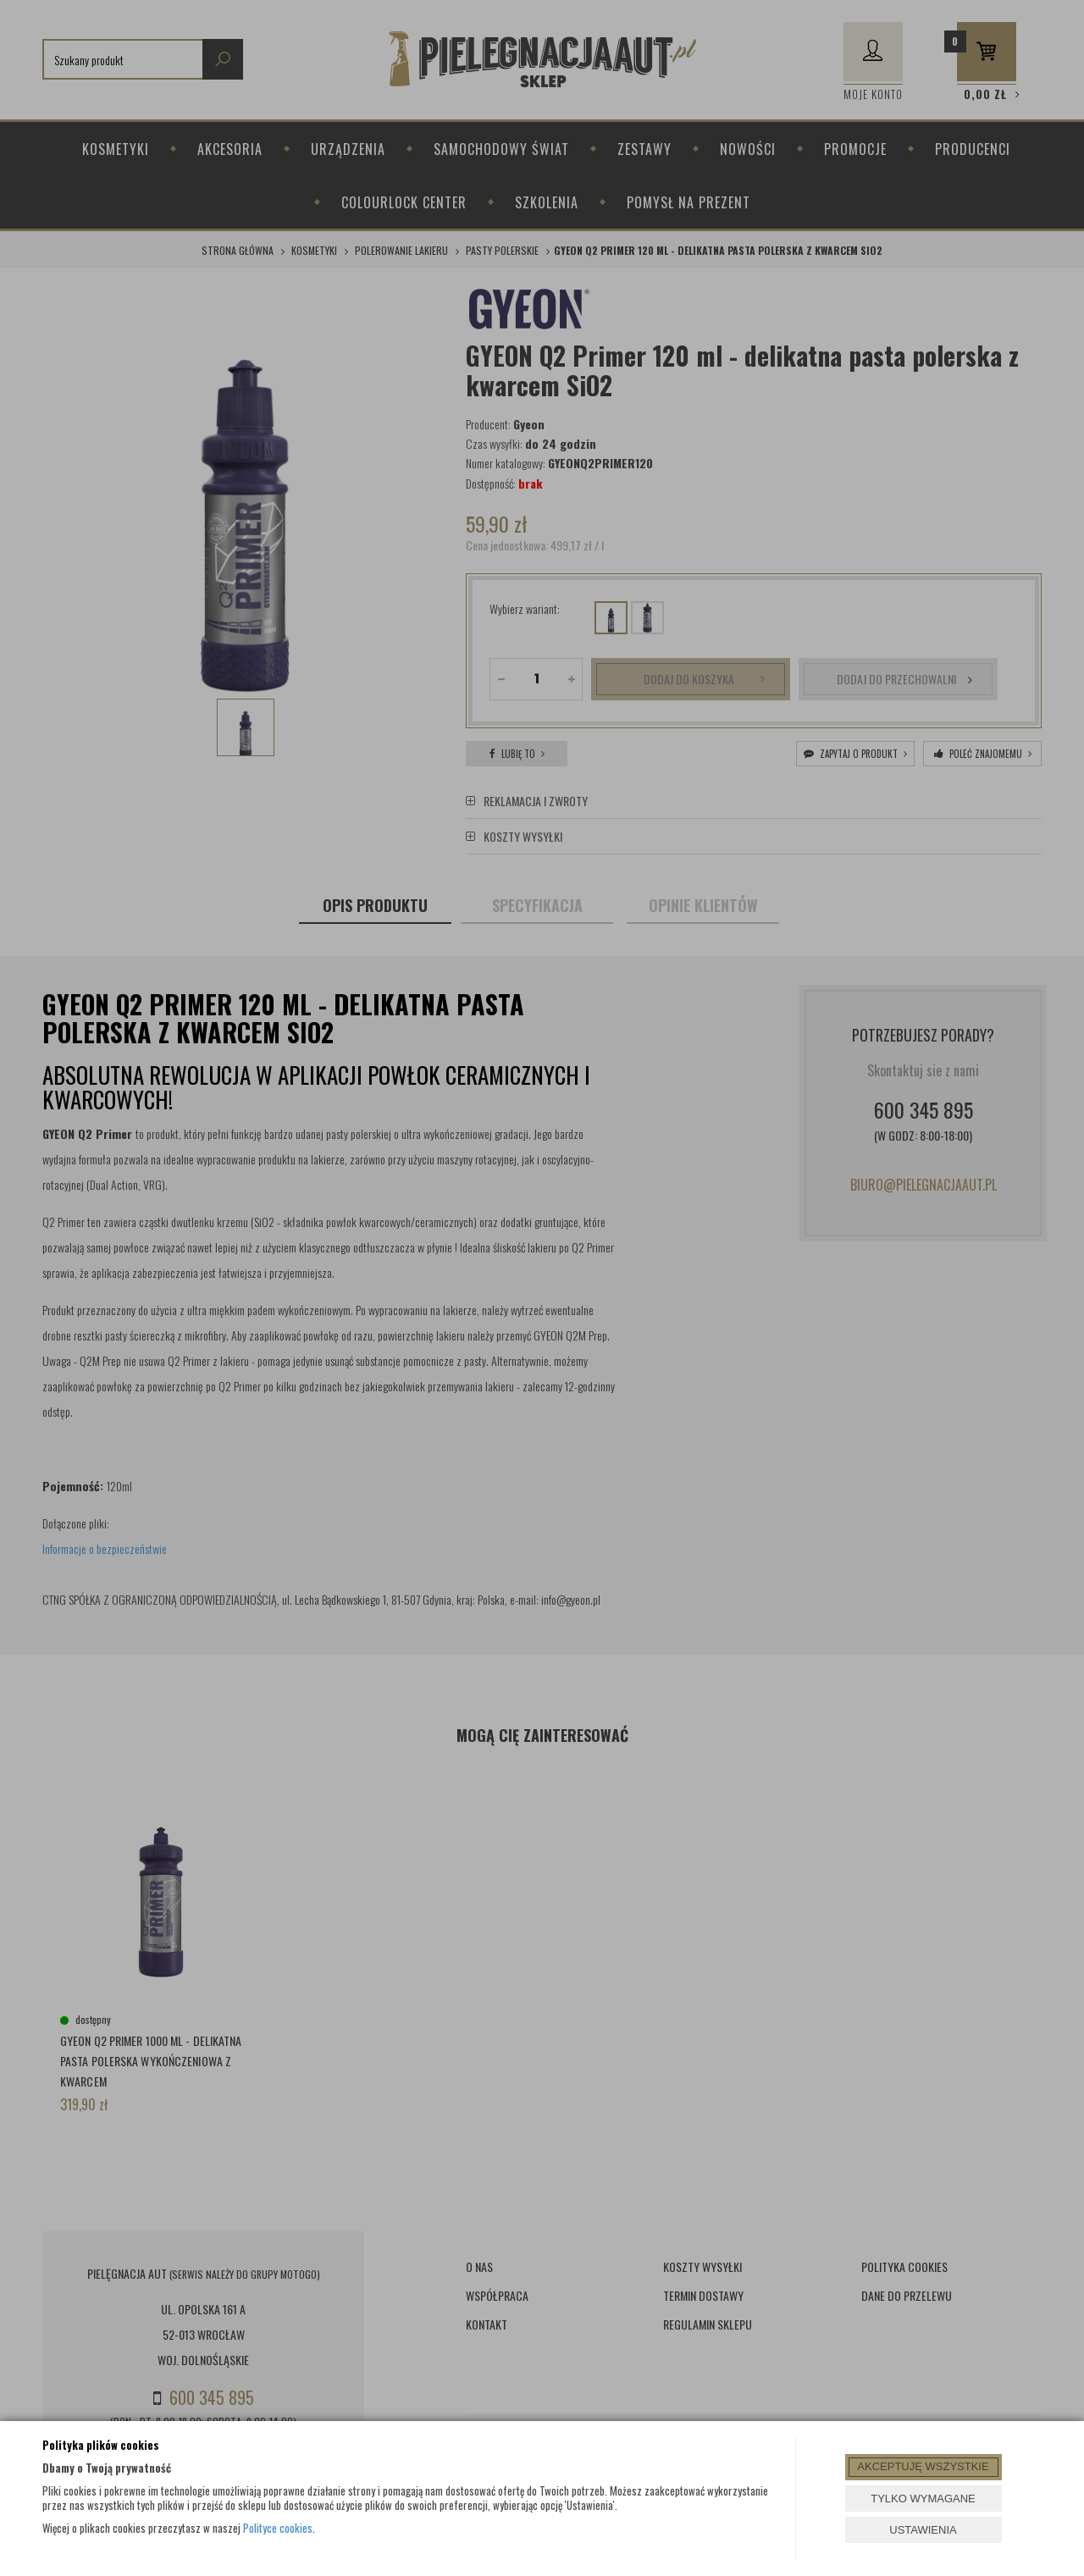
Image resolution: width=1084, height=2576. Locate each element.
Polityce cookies (277, 2527)
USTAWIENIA (922, 2529)
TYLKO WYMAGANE (923, 2498)
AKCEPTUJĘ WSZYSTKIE (922, 2466)
